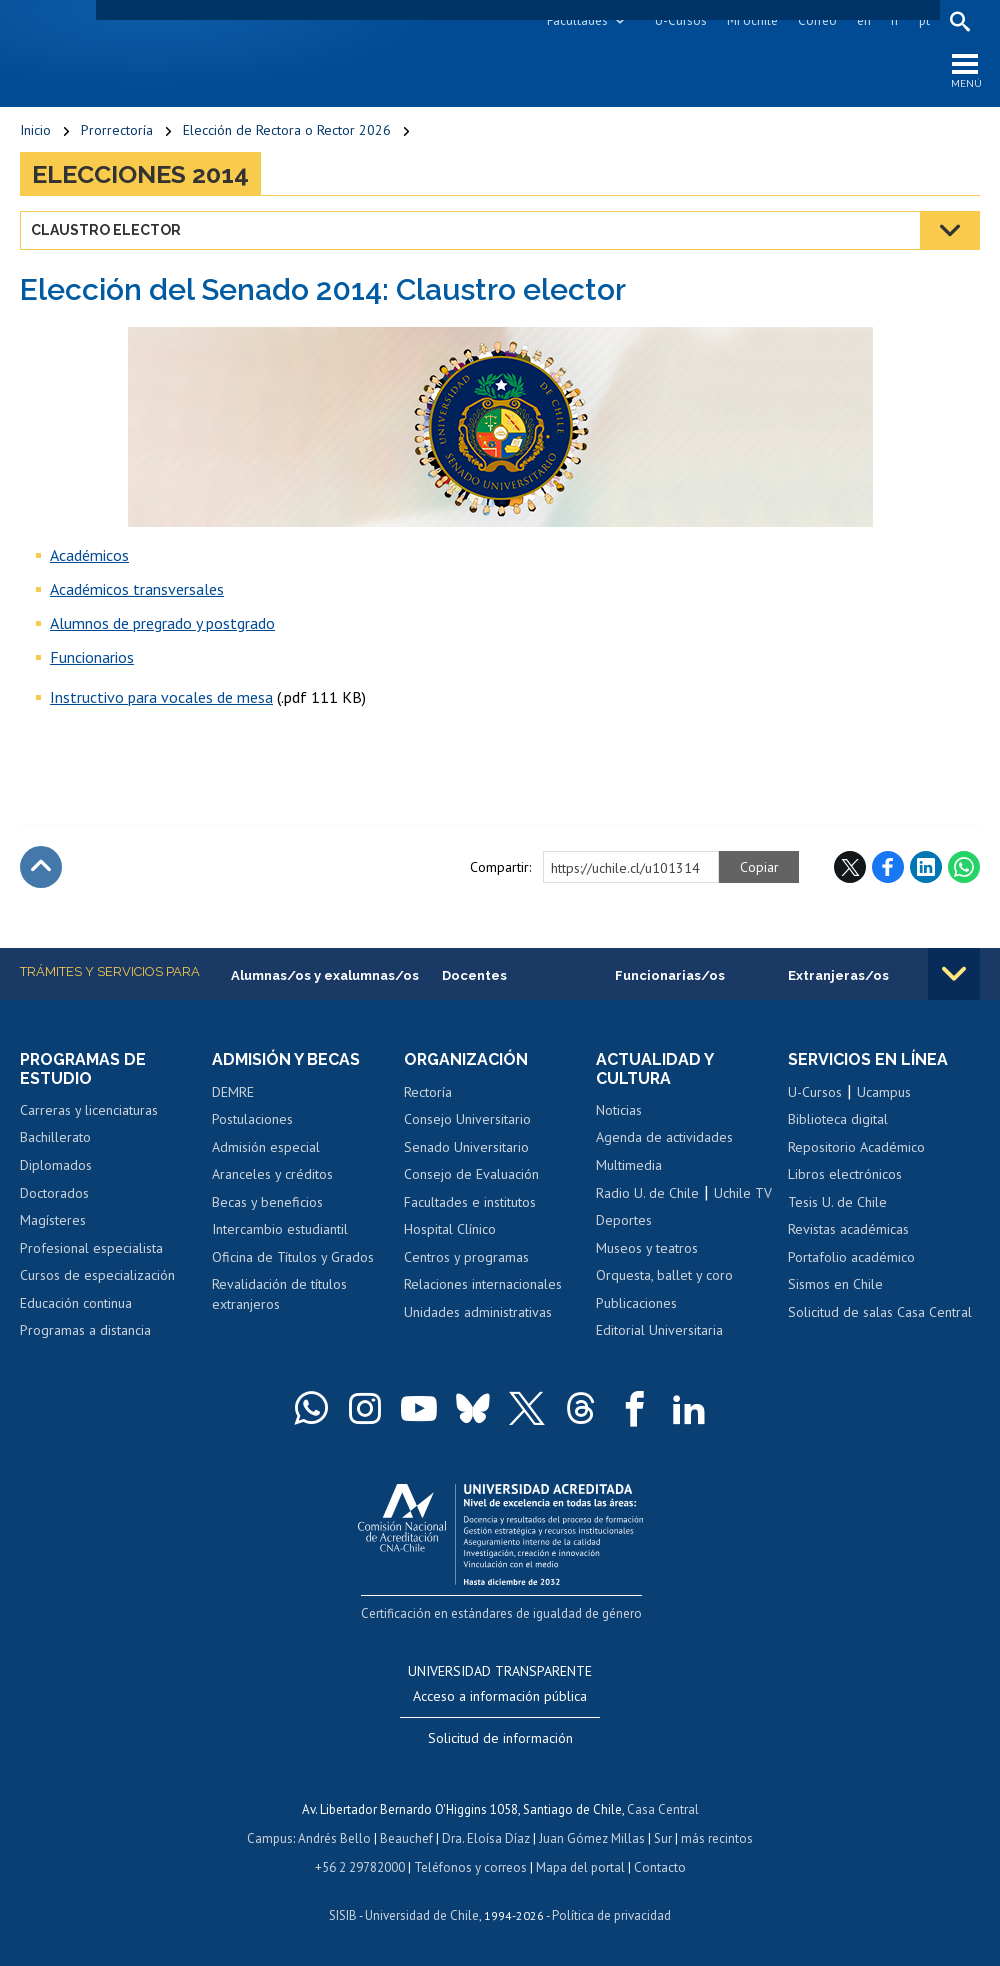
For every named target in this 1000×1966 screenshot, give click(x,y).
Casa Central (663, 1808)
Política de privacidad (611, 1911)
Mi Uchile (752, 20)
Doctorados (54, 1193)
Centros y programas (466, 1257)
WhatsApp (964, 868)
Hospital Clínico (450, 1230)
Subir (41, 868)
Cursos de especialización (97, 1276)
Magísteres (53, 1221)
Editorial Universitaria (659, 1331)
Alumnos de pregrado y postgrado (162, 624)
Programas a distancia (85, 1331)
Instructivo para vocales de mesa (161, 698)
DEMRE (233, 1092)
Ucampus (884, 1092)
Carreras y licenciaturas (89, 1111)
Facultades (577, 20)
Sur (663, 1836)
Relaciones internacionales (483, 1285)
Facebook (888, 868)
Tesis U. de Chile (837, 1202)
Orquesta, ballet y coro (664, 1276)
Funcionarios (92, 658)
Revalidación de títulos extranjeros (279, 1295)
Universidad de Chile (422, 1911)
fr (895, 20)
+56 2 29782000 (360, 1864)
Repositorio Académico (856, 1147)
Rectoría (428, 1092)
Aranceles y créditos (272, 1175)
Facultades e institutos (470, 1202)
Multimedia (629, 1166)
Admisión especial (266, 1147)
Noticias (619, 1111)
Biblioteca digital (838, 1120)
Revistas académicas (848, 1230)
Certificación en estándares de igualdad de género (502, 1612)
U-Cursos (681, 20)
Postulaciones (252, 1120)
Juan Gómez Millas (592, 1836)
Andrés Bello (334, 1836)
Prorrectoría (117, 130)
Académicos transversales (137, 590)
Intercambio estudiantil (280, 1230)
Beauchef (406, 1836)
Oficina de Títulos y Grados (293, 1257)
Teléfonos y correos (470, 1864)
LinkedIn (926, 868)
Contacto (660, 1864)
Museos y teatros (647, 1248)
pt (924, 20)
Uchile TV (743, 1193)
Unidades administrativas (478, 1313)
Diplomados (56, 1166)
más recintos (717, 1836)
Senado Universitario (466, 1147)
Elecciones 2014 (140, 174)
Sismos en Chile (835, 1285)
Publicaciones (636, 1303)
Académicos (89, 556)
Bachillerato (55, 1138)
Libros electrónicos (845, 1175)
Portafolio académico (851, 1257)
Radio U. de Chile (647, 1193)
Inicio (35, 130)
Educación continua (76, 1303)
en (864, 20)
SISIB (343, 1911)
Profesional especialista (91, 1248)
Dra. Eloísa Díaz (486, 1836)
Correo (817, 20)
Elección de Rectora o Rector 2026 (287, 130)
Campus (270, 1836)
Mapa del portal (580, 1864)
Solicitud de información (500, 1738)
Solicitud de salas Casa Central (880, 1313)
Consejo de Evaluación (471, 1175)
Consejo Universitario (467, 1120)
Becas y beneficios (267, 1202)
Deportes (624, 1221)
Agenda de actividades (664, 1138)
